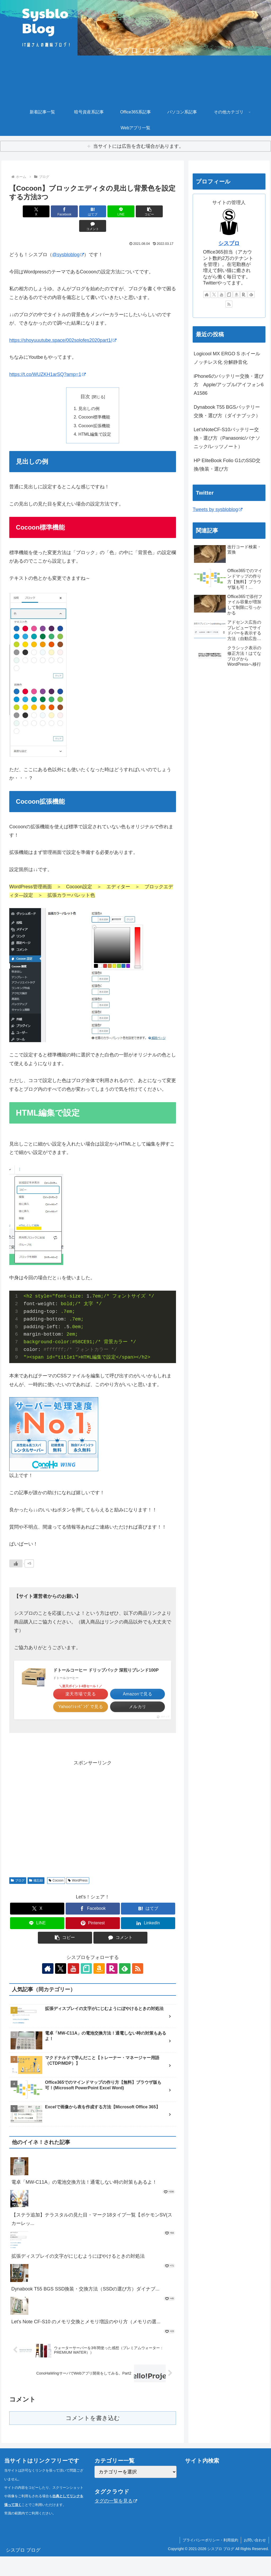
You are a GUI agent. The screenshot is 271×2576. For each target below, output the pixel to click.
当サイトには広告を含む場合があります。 (138, 146)
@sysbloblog (68, 240)
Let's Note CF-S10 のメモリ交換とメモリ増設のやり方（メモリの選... (86, 2341)
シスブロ (229, 243)
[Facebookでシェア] (50, 211)
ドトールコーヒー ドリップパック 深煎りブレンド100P (106, 1656)
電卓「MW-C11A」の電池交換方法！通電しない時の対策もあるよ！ (84, 2201)
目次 (85, 382)
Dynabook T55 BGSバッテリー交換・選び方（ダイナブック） (227, 411)
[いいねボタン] (15, 1549)
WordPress (78, 1900)
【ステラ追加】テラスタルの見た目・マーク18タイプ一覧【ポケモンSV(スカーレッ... (91, 2238)
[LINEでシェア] (106, 211)
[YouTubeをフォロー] (74, 1988)
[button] (134, 211)
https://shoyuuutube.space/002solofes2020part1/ (62, 325)
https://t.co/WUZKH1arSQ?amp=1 (47, 359)
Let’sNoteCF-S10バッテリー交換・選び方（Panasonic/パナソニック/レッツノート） (227, 438)
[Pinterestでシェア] (93, 1943)
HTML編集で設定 (94, 419)
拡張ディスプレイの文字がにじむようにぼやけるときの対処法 (78, 2275)
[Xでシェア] (22, 211)
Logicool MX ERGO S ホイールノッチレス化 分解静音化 (227, 358)
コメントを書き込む (93, 2437)
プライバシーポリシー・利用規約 (210, 2559)
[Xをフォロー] (62, 1988)
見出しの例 (89, 394)
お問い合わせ (255, 2559)
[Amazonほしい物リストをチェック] (98, 1988)
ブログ (18, 1900)
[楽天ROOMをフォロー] (111, 1988)
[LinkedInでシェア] (148, 1943)
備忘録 (36, 1900)
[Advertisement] (92, 1837)
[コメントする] (162, 211)
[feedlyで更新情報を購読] (123, 1988)
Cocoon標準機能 (94, 402)
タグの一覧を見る (115, 2520)
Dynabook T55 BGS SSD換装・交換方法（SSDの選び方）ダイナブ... (85, 2308)
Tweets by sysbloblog (217, 509)
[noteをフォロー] (86, 1988)
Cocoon (56, 1900)
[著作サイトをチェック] (50, 1988)
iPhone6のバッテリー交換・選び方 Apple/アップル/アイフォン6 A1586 (229, 385)
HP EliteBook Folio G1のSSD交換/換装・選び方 (227, 465)
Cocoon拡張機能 (94, 411)
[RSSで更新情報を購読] (135, 1988)
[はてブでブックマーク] (78, 211)
